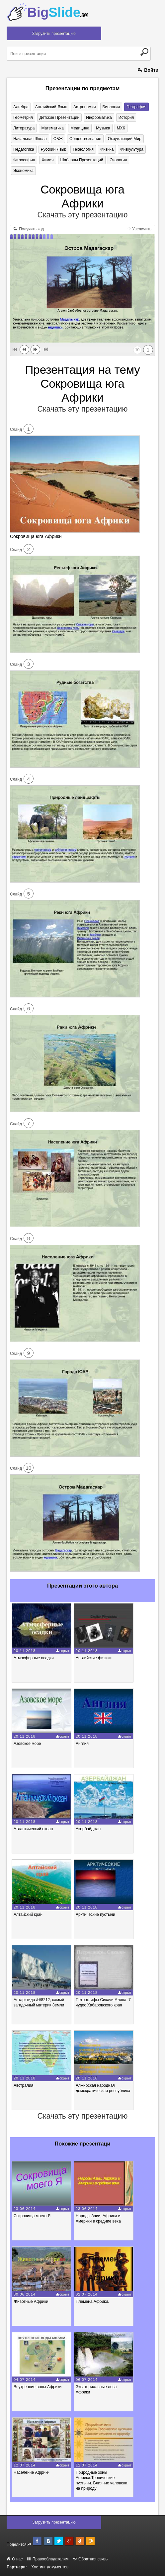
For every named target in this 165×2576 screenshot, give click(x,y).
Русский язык (53, 149)
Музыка (103, 128)
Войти (148, 70)
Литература (24, 128)
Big (57, 12)
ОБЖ (58, 138)
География (136, 107)
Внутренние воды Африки (37, 2386)
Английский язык (51, 107)
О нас (15, 2559)
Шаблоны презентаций (81, 160)
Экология (118, 160)
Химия (47, 160)
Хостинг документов (49, 2567)
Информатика (99, 117)
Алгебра (21, 107)
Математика (52, 128)
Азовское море (27, 1743)
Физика (107, 149)
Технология (83, 149)
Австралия (23, 2085)
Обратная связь (90, 2559)
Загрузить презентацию (54, 33)
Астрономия (84, 107)
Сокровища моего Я (32, 2216)
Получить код (29, 229)
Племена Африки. (92, 2301)
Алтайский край (28, 1914)
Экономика (23, 170)
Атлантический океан (33, 1829)
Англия (82, 1743)
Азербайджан (88, 1829)
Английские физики (94, 1658)
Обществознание (85, 138)
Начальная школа (30, 138)
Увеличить (139, 229)
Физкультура (131, 149)
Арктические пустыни (95, 1914)
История (126, 117)
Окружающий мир (124, 138)
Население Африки (31, 2472)
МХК (121, 128)
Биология (111, 107)
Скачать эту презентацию (82, 214)
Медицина (79, 128)
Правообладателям (48, 2559)
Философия (24, 160)
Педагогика (23, 149)
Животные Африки (31, 2301)
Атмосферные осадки (34, 1658)
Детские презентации (59, 117)
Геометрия (23, 117)
